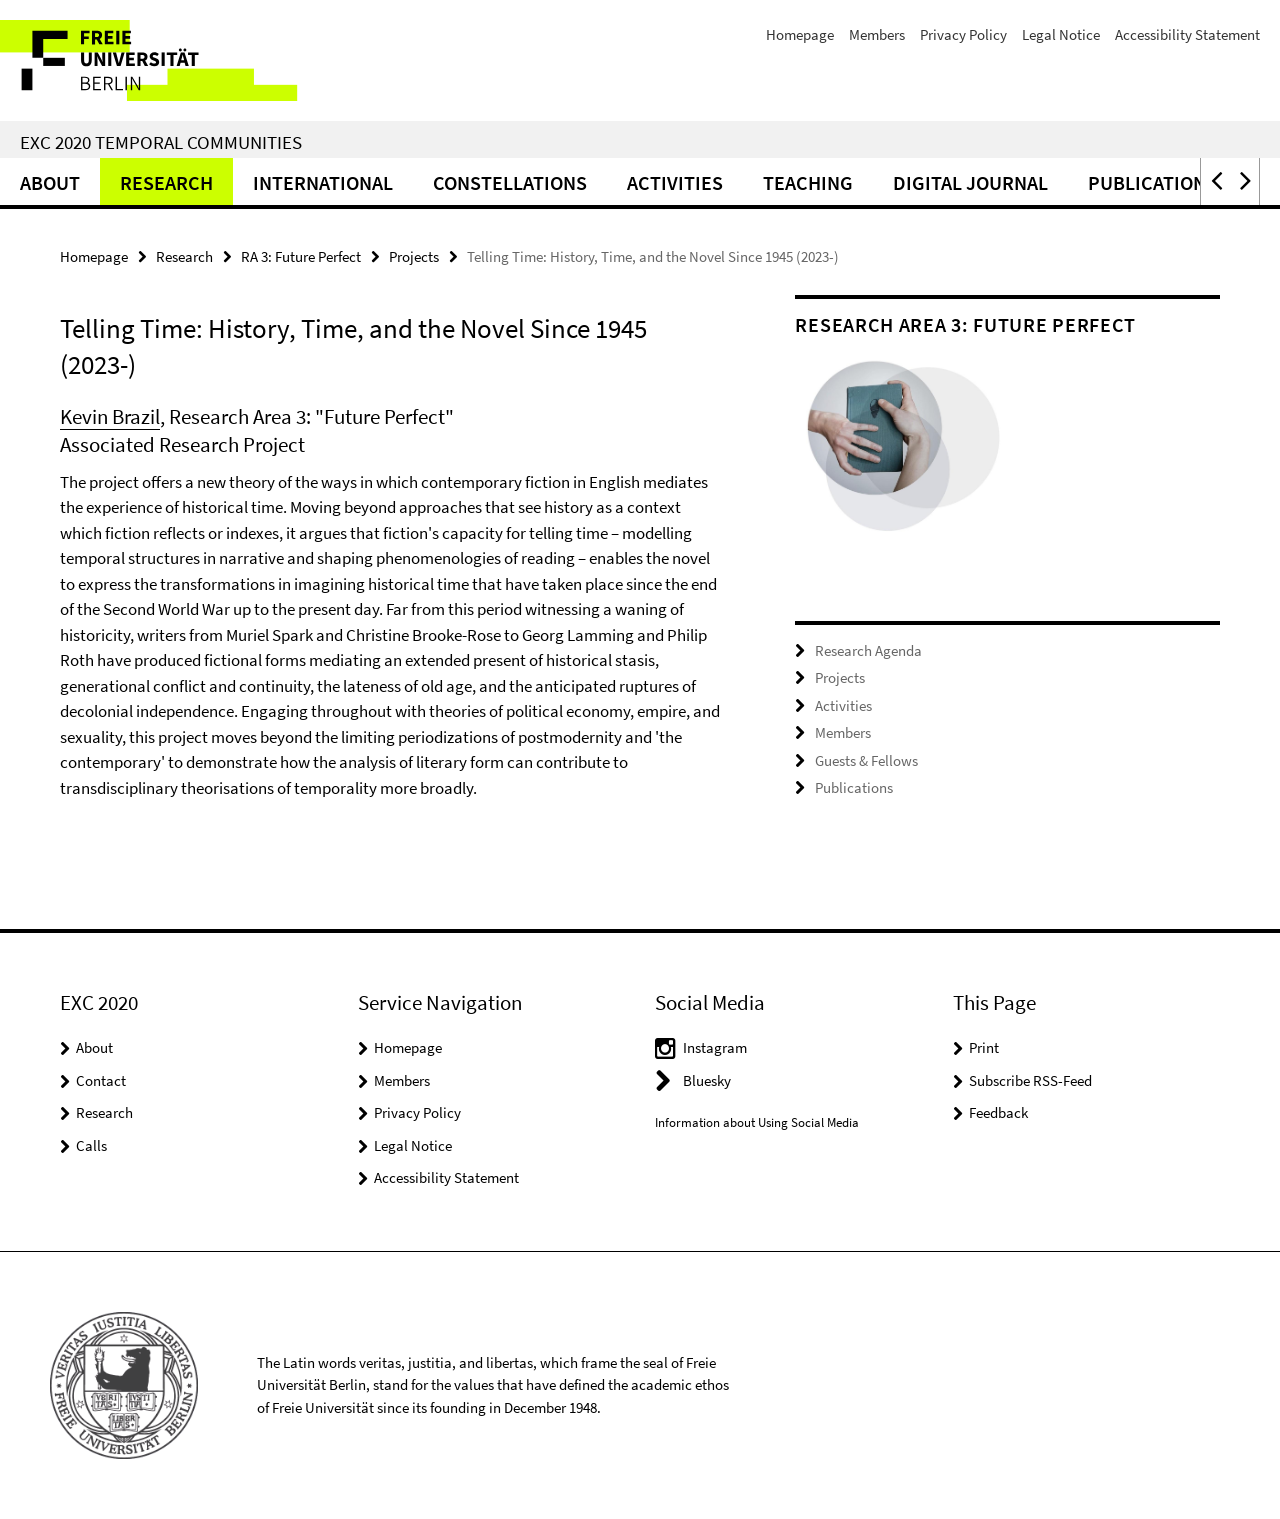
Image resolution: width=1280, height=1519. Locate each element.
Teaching (808, 182)
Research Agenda (868, 650)
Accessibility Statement (1187, 34)
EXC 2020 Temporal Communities (161, 142)
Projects (414, 256)
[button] (1215, 181)
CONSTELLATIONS (510, 182)
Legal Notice (1061, 34)
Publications (1152, 182)
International (323, 182)
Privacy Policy (963, 34)
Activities (675, 182)
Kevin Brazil (110, 416)
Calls (91, 1145)
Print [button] (984, 1047)
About (50, 182)
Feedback (998, 1112)
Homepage (800, 34)
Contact (101, 1080)
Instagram (715, 1047)
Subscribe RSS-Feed (1030, 1080)
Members (877, 34)
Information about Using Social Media (757, 1122)
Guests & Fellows (866, 760)
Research (166, 182)
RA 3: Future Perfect (301, 256)
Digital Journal (970, 182)
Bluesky (707, 1080)
